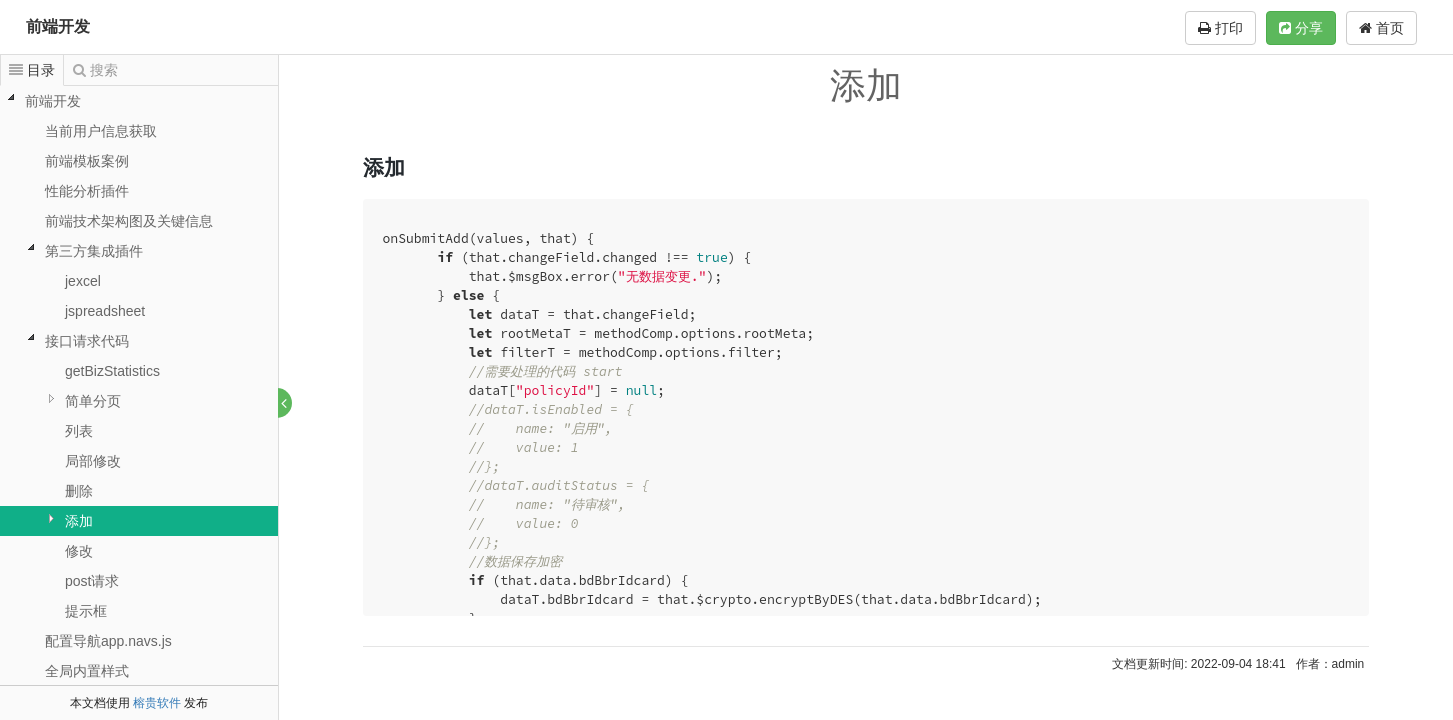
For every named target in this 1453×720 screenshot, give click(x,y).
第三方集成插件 (94, 251)
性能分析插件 (87, 191)
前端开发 (58, 26)
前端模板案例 (87, 161)
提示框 (86, 611)
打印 (1220, 28)
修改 (79, 551)
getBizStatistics (112, 371)
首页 (1381, 28)
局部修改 (93, 461)
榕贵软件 (157, 703)
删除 (79, 491)
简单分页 (93, 401)
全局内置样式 (87, 671)
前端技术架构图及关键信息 (129, 221)
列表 (79, 431)
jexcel (83, 281)
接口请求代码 (87, 341)
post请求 (92, 581)
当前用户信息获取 (101, 131)
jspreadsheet (105, 311)
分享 (1301, 28)
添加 (79, 521)
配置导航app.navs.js (108, 641)
